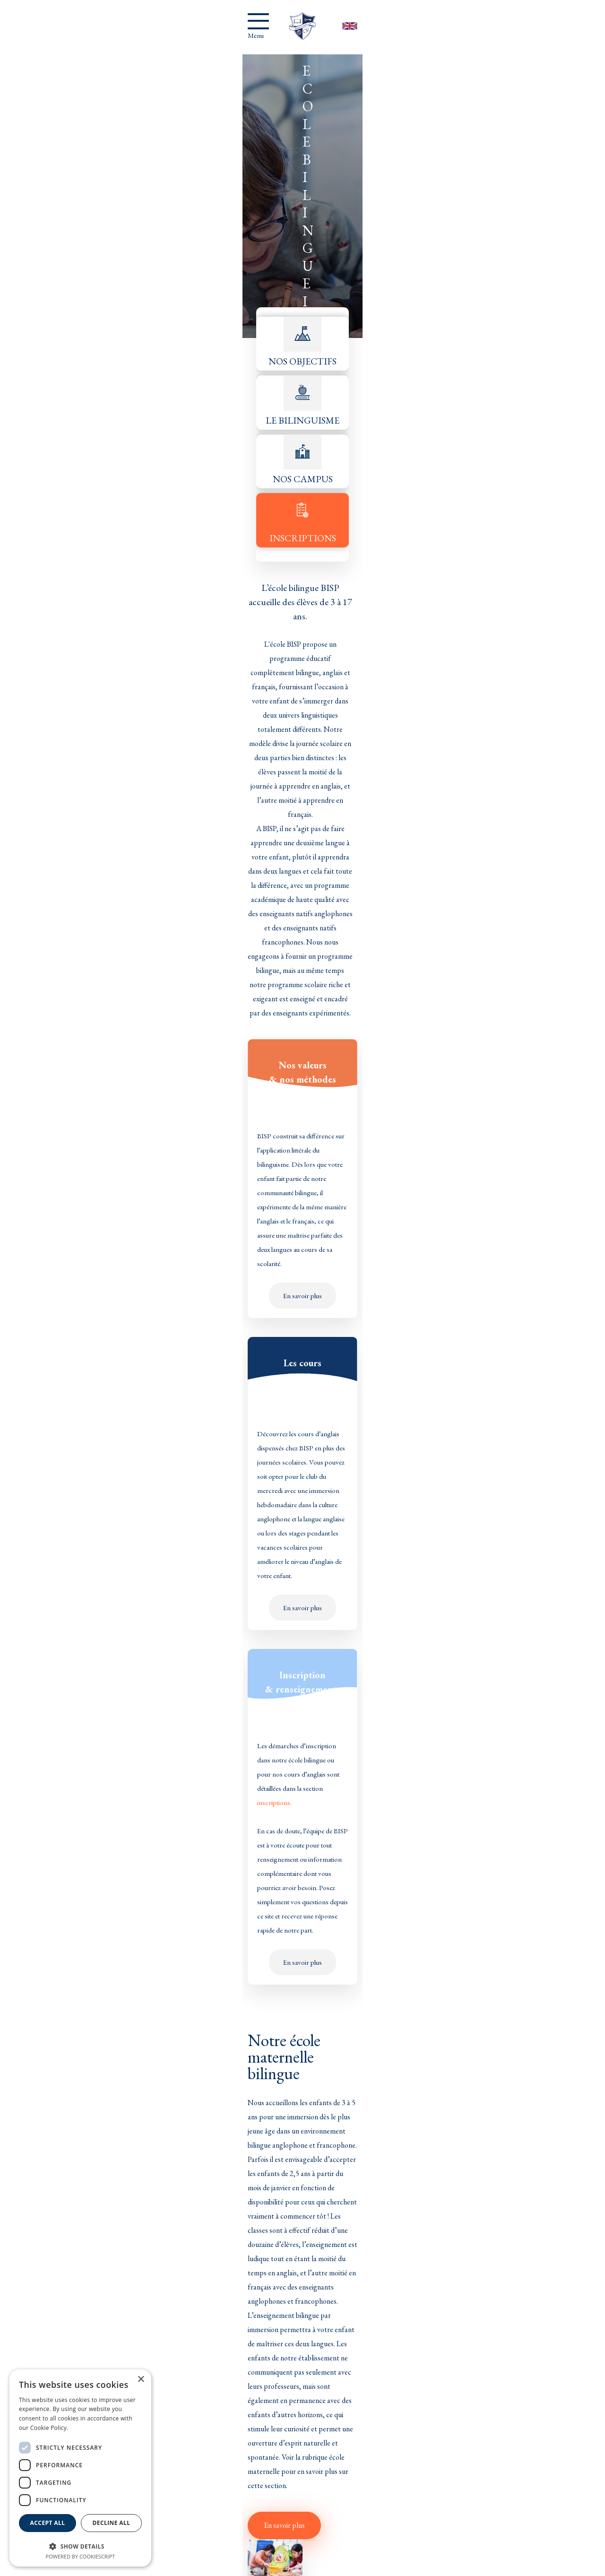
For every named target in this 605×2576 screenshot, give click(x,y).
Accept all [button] (47, 2527)
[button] (80, 2546)
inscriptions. (452, 633)
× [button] (140, 2380)
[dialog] (80, 2468)
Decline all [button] (111, 2527)
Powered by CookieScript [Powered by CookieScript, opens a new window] (80, 2556)
